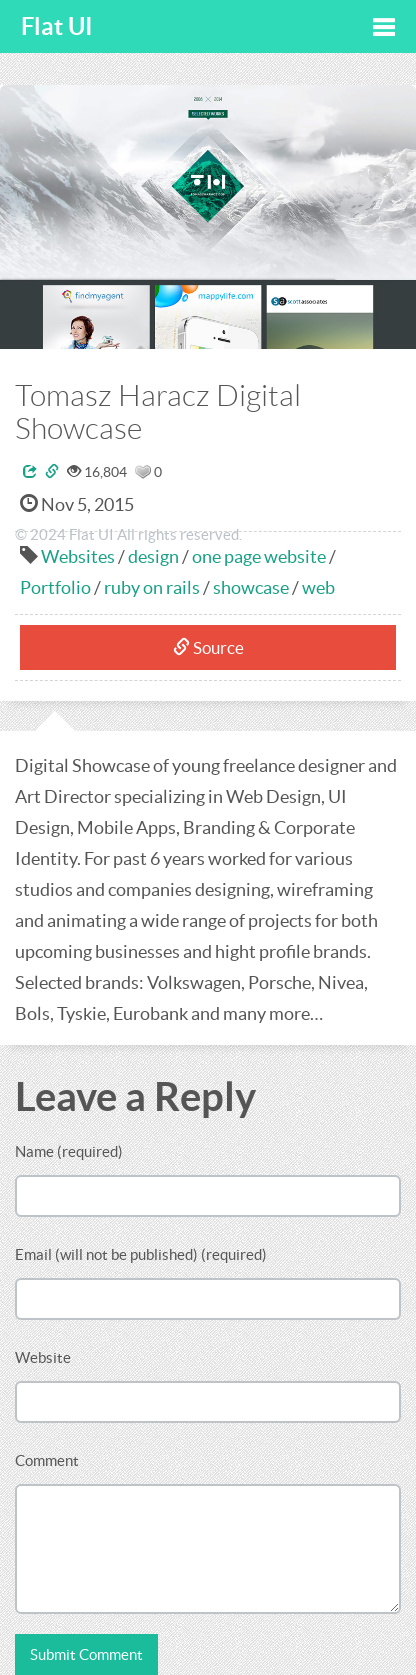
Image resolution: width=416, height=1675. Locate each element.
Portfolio (55, 587)
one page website (259, 556)
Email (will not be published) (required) (141, 1254)
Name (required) (69, 1151)
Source (208, 647)
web (318, 587)
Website (43, 1357)
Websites (78, 556)
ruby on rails (152, 587)
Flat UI (57, 26)
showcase (251, 587)
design (153, 556)
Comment (47, 1460)
